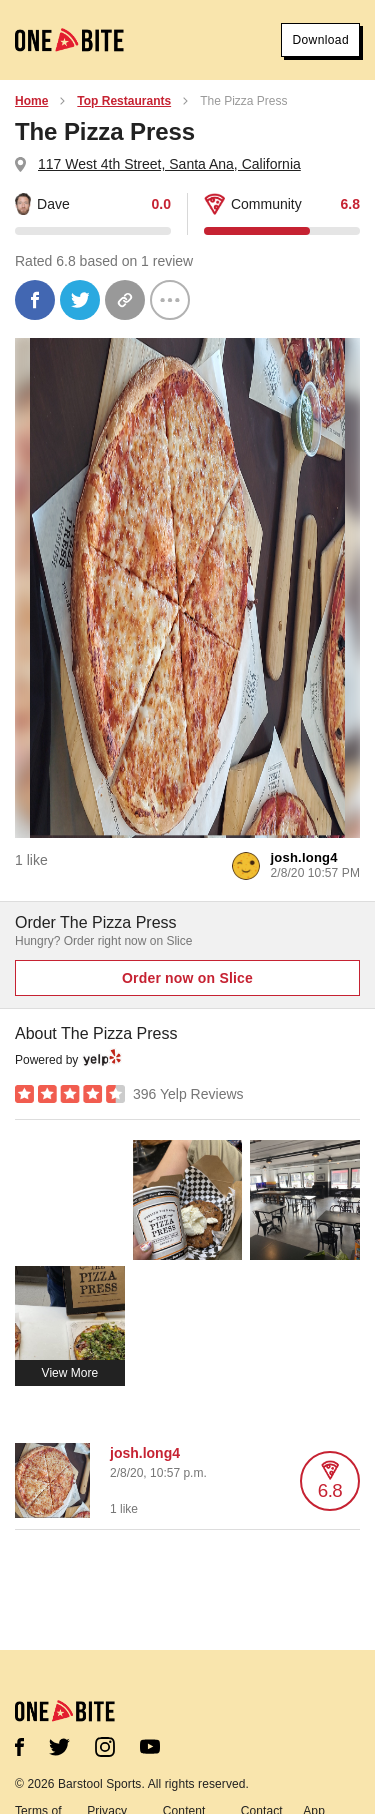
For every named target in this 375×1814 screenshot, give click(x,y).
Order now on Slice (187, 978)
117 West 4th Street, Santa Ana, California (169, 164)
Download (320, 40)
